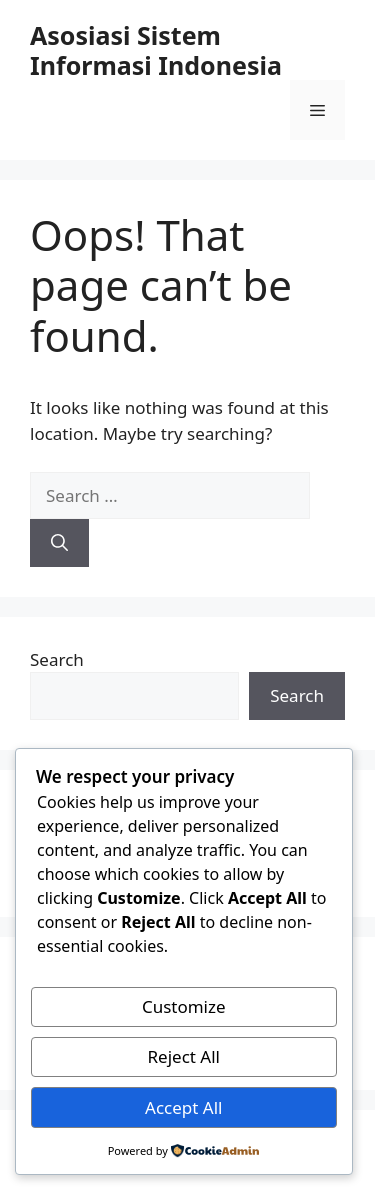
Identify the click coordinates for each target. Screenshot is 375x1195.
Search (57, 659)
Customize (184, 1006)
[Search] (59, 543)
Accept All (183, 1107)
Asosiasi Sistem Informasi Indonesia (156, 50)
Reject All (184, 1056)
